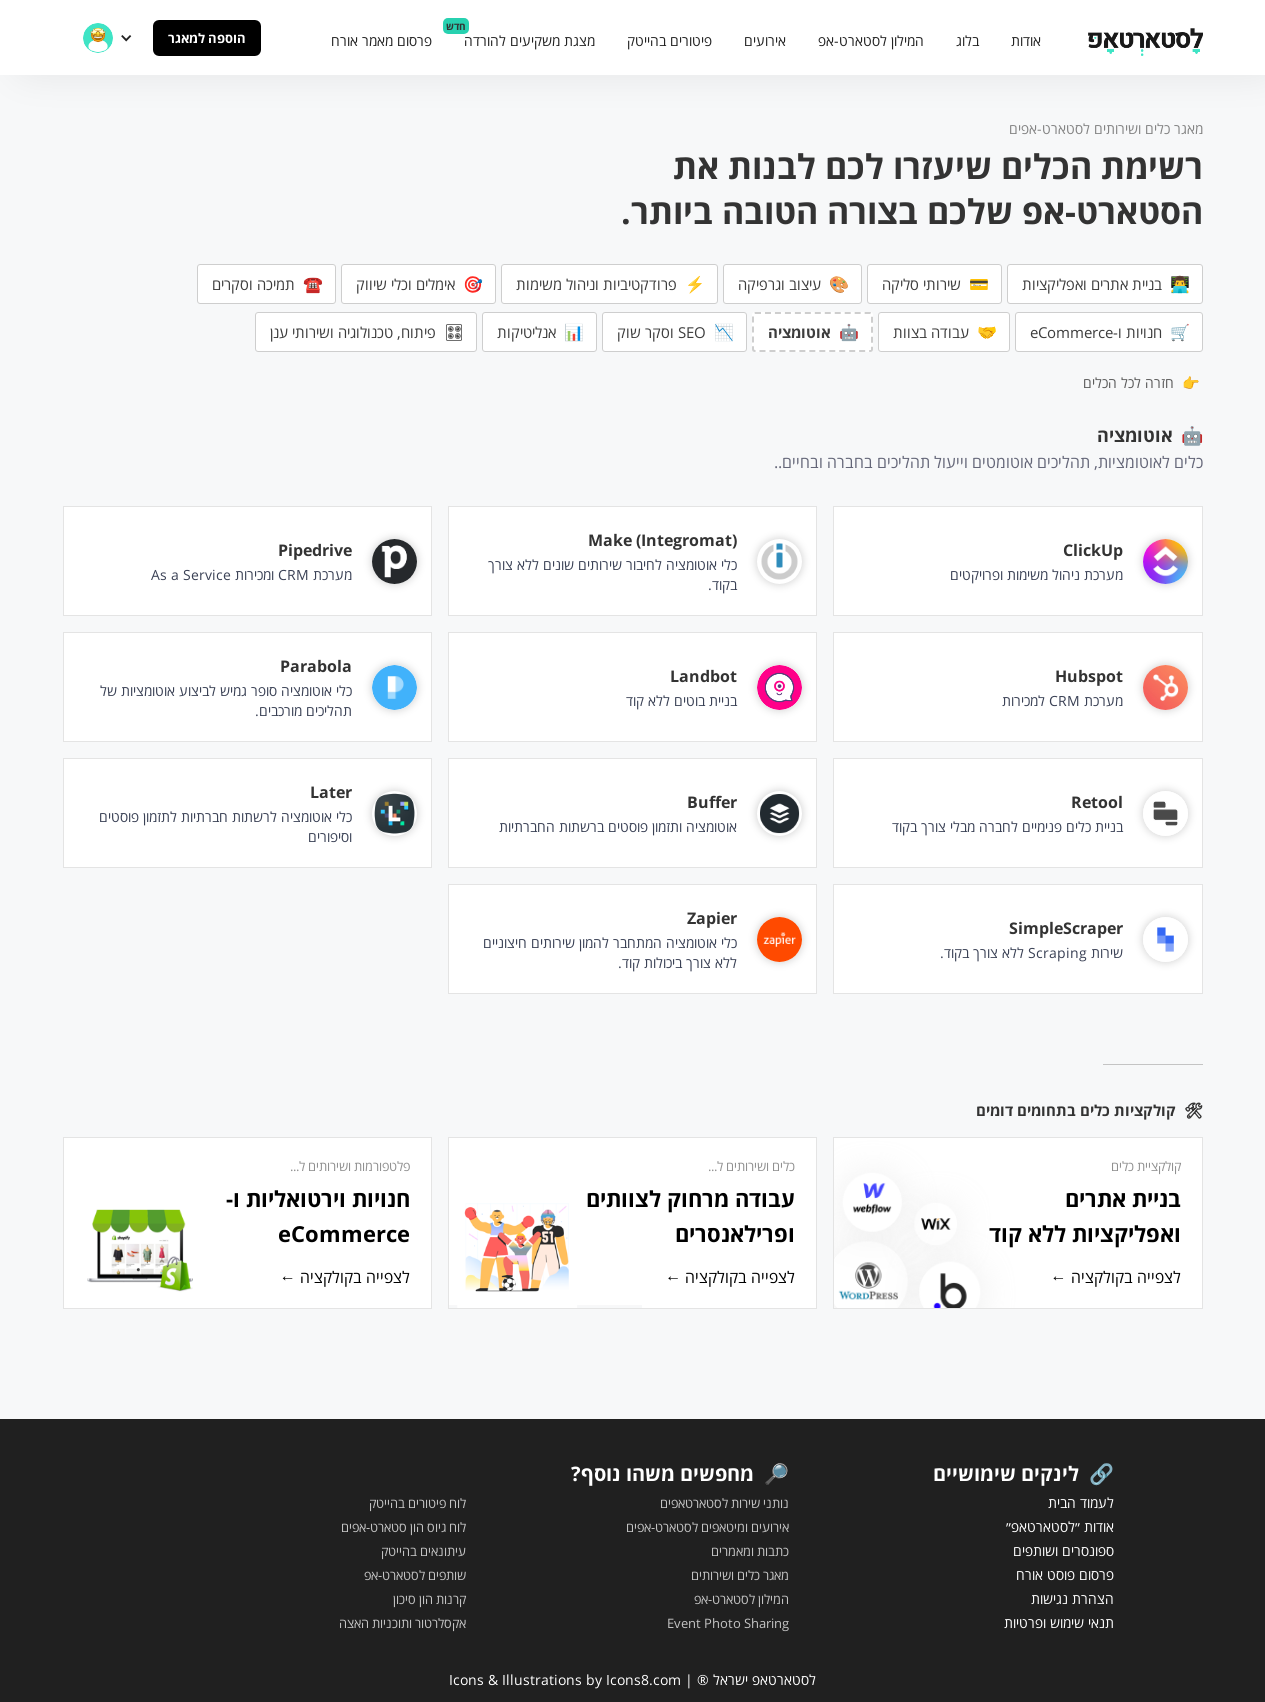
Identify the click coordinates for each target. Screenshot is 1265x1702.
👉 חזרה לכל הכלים (1141, 382)
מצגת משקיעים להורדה (529, 40)
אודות (1026, 40)
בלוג (967, 40)
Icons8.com (643, 1679)
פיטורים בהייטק (669, 40)
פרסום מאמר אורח (381, 40)
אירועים (765, 40)
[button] (108, 38)
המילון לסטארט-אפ (871, 40)
